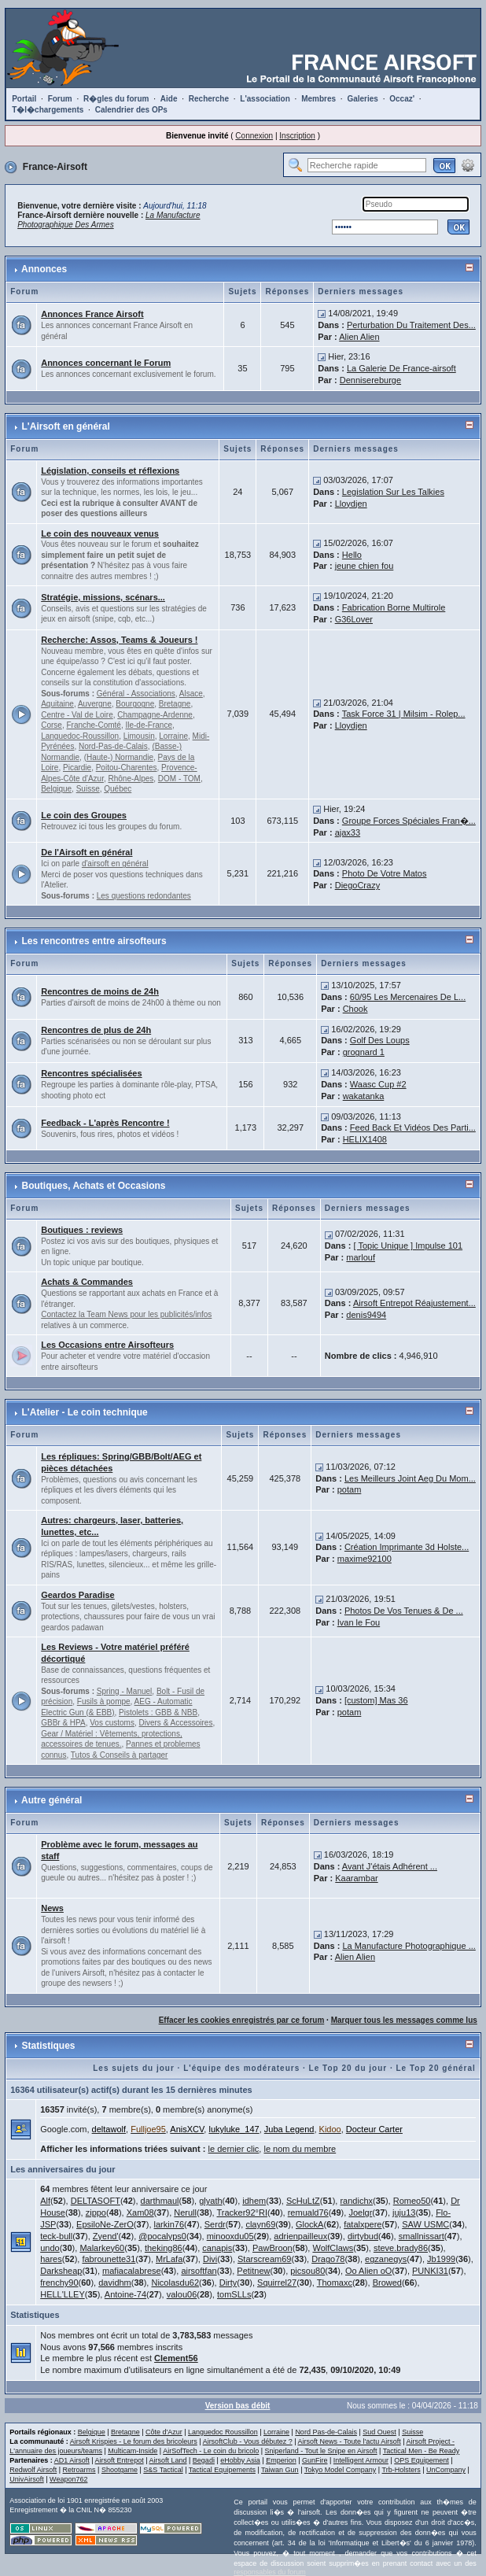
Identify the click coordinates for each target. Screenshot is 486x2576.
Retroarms (79, 2470)
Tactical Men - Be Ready (421, 2451)
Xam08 (140, 2212)
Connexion (254, 135)
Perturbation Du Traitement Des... (411, 325)
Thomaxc (334, 2282)
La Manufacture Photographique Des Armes (108, 220)
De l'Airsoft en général (86, 852)
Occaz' (401, 98)
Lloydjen (351, 503)
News (52, 1908)
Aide (169, 98)
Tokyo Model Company (340, 2470)
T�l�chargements (47, 109)
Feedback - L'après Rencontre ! (105, 1122)
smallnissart (421, 2236)
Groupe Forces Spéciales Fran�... (409, 820)
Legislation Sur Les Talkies (393, 491)
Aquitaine (57, 703)
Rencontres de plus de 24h (96, 1030)
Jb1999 (441, 2259)
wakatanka (364, 1096)
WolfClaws (332, 2248)
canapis (217, 2248)
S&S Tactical (162, 2470)
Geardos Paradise (78, 1595)
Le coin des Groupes (84, 815)
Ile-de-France (148, 725)
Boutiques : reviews (82, 1229)
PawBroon (272, 2248)
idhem (254, 2200)
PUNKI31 (430, 2270)
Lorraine (173, 736)
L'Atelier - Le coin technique (85, 1412)
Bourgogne (135, 703)
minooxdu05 (230, 2236)
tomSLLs (234, 2294)
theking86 (163, 2248)
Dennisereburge (370, 380)
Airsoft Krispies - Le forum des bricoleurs (133, 2441)
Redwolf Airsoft (33, 2470)
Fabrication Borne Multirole (393, 607)
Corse (51, 725)
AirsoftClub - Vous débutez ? (248, 2441)
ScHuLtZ (303, 2200)
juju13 (403, 2212)
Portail (24, 98)
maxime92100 (364, 1558)
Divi (210, 2259)
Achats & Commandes (87, 1281)
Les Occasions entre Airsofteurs (107, 1344)
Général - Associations (136, 693)
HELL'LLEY (62, 2294)
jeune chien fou (364, 565)
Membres (318, 98)
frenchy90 (59, 2282)
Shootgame (119, 2470)
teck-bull (56, 2236)
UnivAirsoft (26, 2479)
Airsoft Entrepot (119, 2460)
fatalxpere (362, 2224)
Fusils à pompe (104, 1701)
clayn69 (260, 2224)
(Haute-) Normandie (118, 757)
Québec (117, 788)
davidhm (114, 2282)
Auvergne (95, 703)
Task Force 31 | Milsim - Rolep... (404, 713)
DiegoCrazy (357, 885)
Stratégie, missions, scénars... (103, 597)
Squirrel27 (276, 2282)
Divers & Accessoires (176, 1722)
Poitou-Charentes (126, 767)
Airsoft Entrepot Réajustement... (414, 1303)
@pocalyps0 (162, 2236)
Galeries (362, 98)
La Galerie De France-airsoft (401, 368)
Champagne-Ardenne (155, 714)
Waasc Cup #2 (378, 1084)
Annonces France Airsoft (92, 314)
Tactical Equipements (222, 2470)
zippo (96, 2212)
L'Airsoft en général (66, 426)
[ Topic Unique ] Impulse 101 (408, 1245)
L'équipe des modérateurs (241, 2068)
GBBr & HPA (63, 1722)
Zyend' (106, 2236)
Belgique (56, 788)
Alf (45, 2200)
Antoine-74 (125, 2294)
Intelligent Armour (360, 2460)
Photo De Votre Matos (384, 873)
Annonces (44, 269)
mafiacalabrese (131, 2270)
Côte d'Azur (163, 2432)
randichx (356, 2200)
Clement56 (176, 2358)
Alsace (191, 693)
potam (349, 1489)
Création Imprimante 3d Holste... (406, 1547)
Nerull (185, 2212)
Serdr (215, 2224)
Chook (355, 1008)
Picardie (77, 767)
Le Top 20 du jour (348, 2068)
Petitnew (253, 2270)
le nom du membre (299, 2148)
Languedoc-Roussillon (80, 736)
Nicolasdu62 (175, 2282)
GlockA (309, 2224)
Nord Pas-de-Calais (326, 2432)
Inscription (297, 135)
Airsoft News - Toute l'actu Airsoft (349, 2441)
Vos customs (112, 1722)
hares (51, 2259)
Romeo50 (412, 2200)
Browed (387, 2282)
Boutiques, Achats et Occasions (94, 1185)
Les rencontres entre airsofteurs (94, 941)
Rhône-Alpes (130, 778)
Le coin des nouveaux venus (100, 533)
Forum (60, 98)
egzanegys (386, 2259)
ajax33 (347, 832)
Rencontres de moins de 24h (100, 991)
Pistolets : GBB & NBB (158, 1712)
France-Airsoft (55, 166)
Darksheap (61, 2270)
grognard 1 (364, 1052)
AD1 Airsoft (72, 2460)
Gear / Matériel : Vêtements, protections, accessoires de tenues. (111, 1739)
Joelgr (360, 2212)
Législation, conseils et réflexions (110, 470)
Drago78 (327, 2259)
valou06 (182, 2294)
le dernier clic (234, 2148)
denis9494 (366, 1314)
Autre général (51, 1800)
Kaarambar (356, 1878)
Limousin (139, 736)
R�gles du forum (116, 98)
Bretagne (175, 703)
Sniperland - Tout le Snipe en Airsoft (321, 2451)
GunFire (315, 2460)
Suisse (88, 788)
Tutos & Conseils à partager (119, 1755)
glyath (210, 2200)
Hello (352, 554)
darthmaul (160, 2200)
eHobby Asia (240, 2460)
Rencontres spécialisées (91, 1073)
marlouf (360, 1257)
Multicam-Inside (132, 2451)
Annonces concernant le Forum (106, 362)
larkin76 (169, 2224)
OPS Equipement (421, 2460)
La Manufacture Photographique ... (408, 1945)
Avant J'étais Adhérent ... (389, 1866)
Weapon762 (68, 2479)
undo (49, 2248)
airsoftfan (198, 2270)
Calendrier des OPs (131, 109)
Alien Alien (359, 336)
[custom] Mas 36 (376, 1700)
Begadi (204, 2460)
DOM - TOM (179, 778)
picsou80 (307, 2270)
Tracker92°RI (241, 2212)
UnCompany (446, 2470)
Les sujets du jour (134, 2068)
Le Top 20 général (436, 2068)
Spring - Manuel (125, 1691)
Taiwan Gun (280, 2470)
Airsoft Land (167, 2460)
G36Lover (354, 619)
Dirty (228, 2282)
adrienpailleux (300, 2236)
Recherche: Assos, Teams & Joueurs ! (119, 639)
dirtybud (363, 2236)
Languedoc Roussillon (223, 2432)
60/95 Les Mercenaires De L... (408, 997)
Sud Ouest (379, 2432)
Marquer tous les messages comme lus (404, 2020)
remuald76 (308, 2212)
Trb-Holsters (401, 2470)
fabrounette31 (108, 2259)
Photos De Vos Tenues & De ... (403, 1610)
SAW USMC (425, 2224)
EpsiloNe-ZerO (105, 2224)
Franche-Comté (93, 725)
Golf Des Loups (380, 1040)
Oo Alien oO (368, 2270)
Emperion (281, 2460)
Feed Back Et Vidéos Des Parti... (413, 1127)
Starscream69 (264, 2259)
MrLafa (169, 2259)
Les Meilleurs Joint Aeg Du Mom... (410, 1478)
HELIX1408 (365, 1139)
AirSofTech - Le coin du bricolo (211, 2451)
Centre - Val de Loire (77, 714)
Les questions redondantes (144, 895)
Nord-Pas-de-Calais (113, 746)
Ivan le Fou (358, 1622)
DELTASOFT (95, 2200)
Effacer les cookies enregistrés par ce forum (242, 2020)
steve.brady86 (401, 2248)
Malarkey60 (101, 2248)
